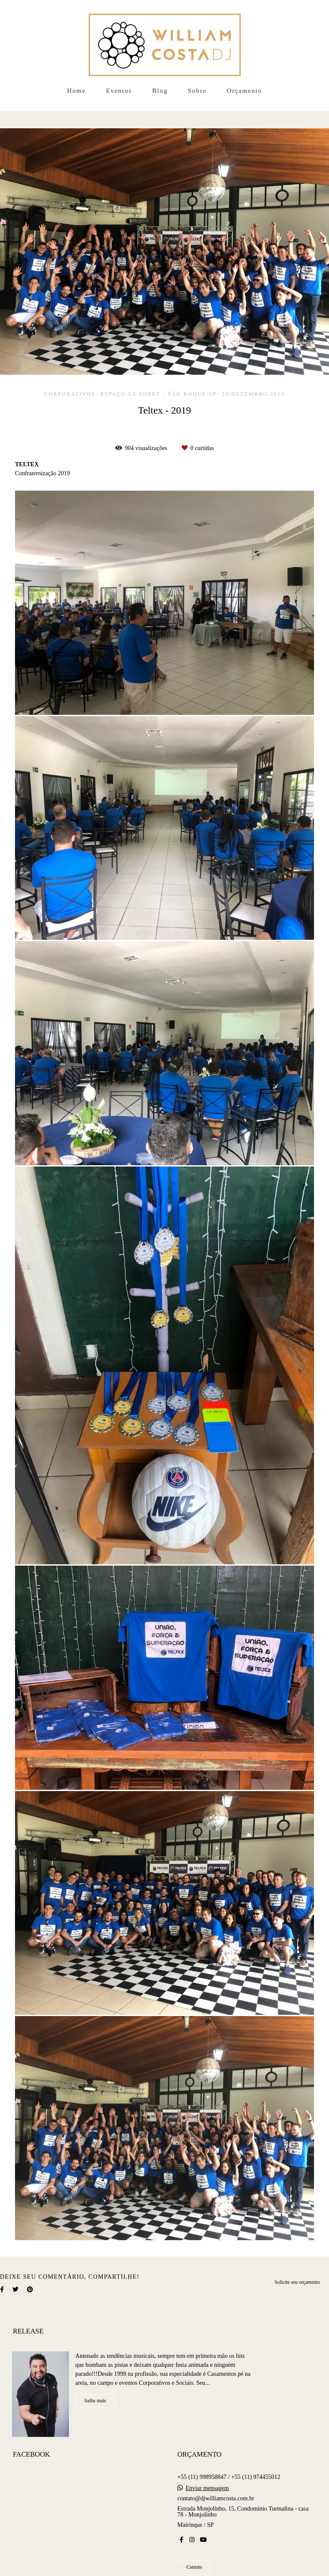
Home (76, 90)
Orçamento (244, 90)
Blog (159, 90)
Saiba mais (95, 2396)
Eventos (119, 90)
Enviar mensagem (207, 2484)
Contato (194, 2562)
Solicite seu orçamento (297, 2282)
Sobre (197, 90)
